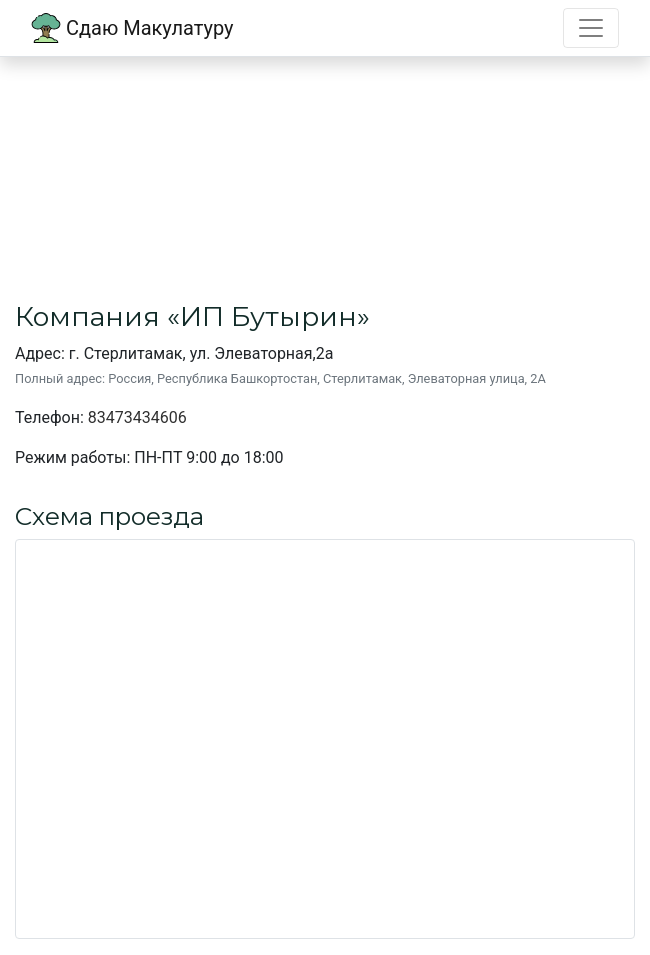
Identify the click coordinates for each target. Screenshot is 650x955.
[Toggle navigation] (591, 28)
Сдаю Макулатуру (132, 28)
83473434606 (137, 417)
